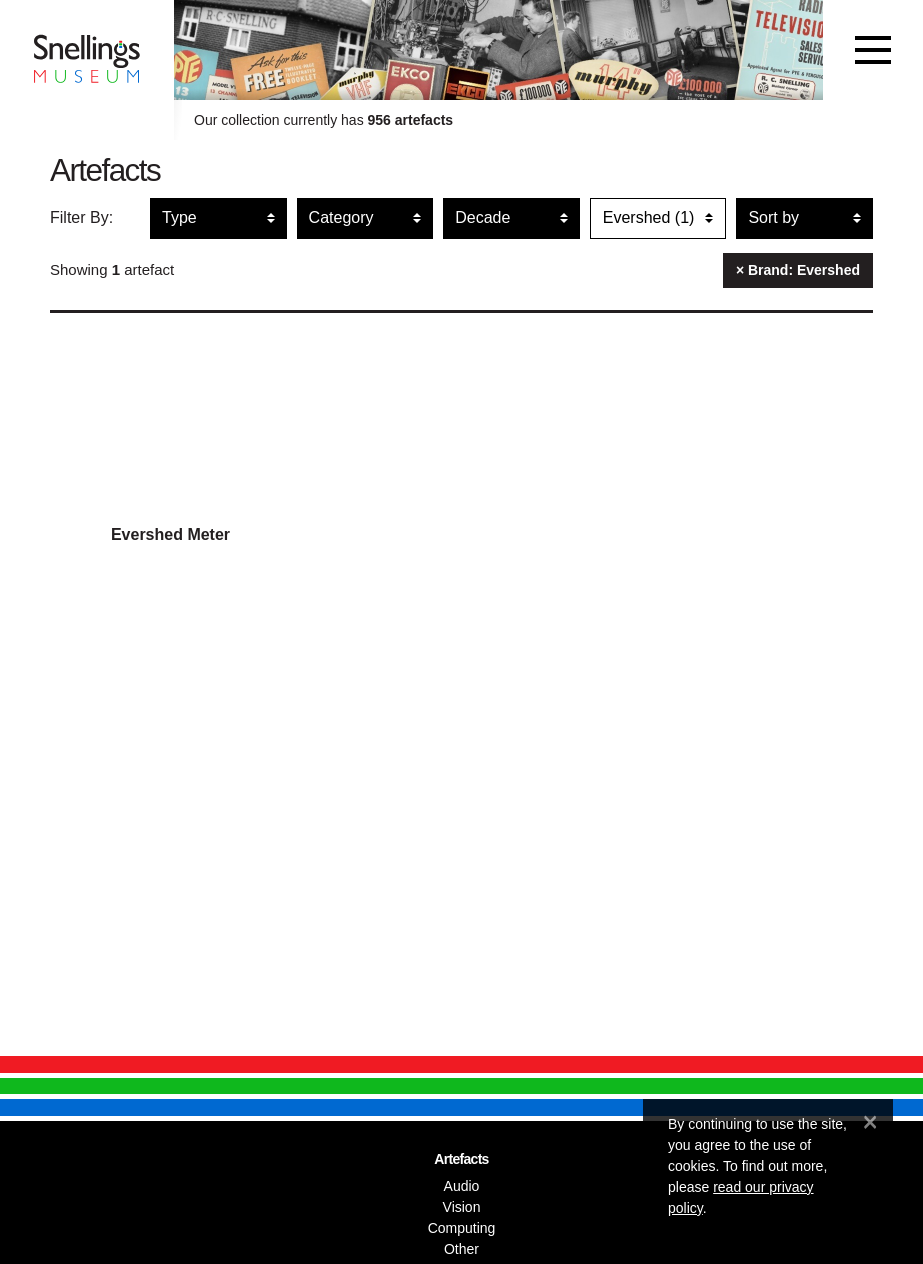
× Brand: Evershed (798, 270)
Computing (462, 1228)
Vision (462, 1207)
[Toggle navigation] (873, 50)
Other (461, 1249)
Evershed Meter (170, 534)
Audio (462, 1186)
